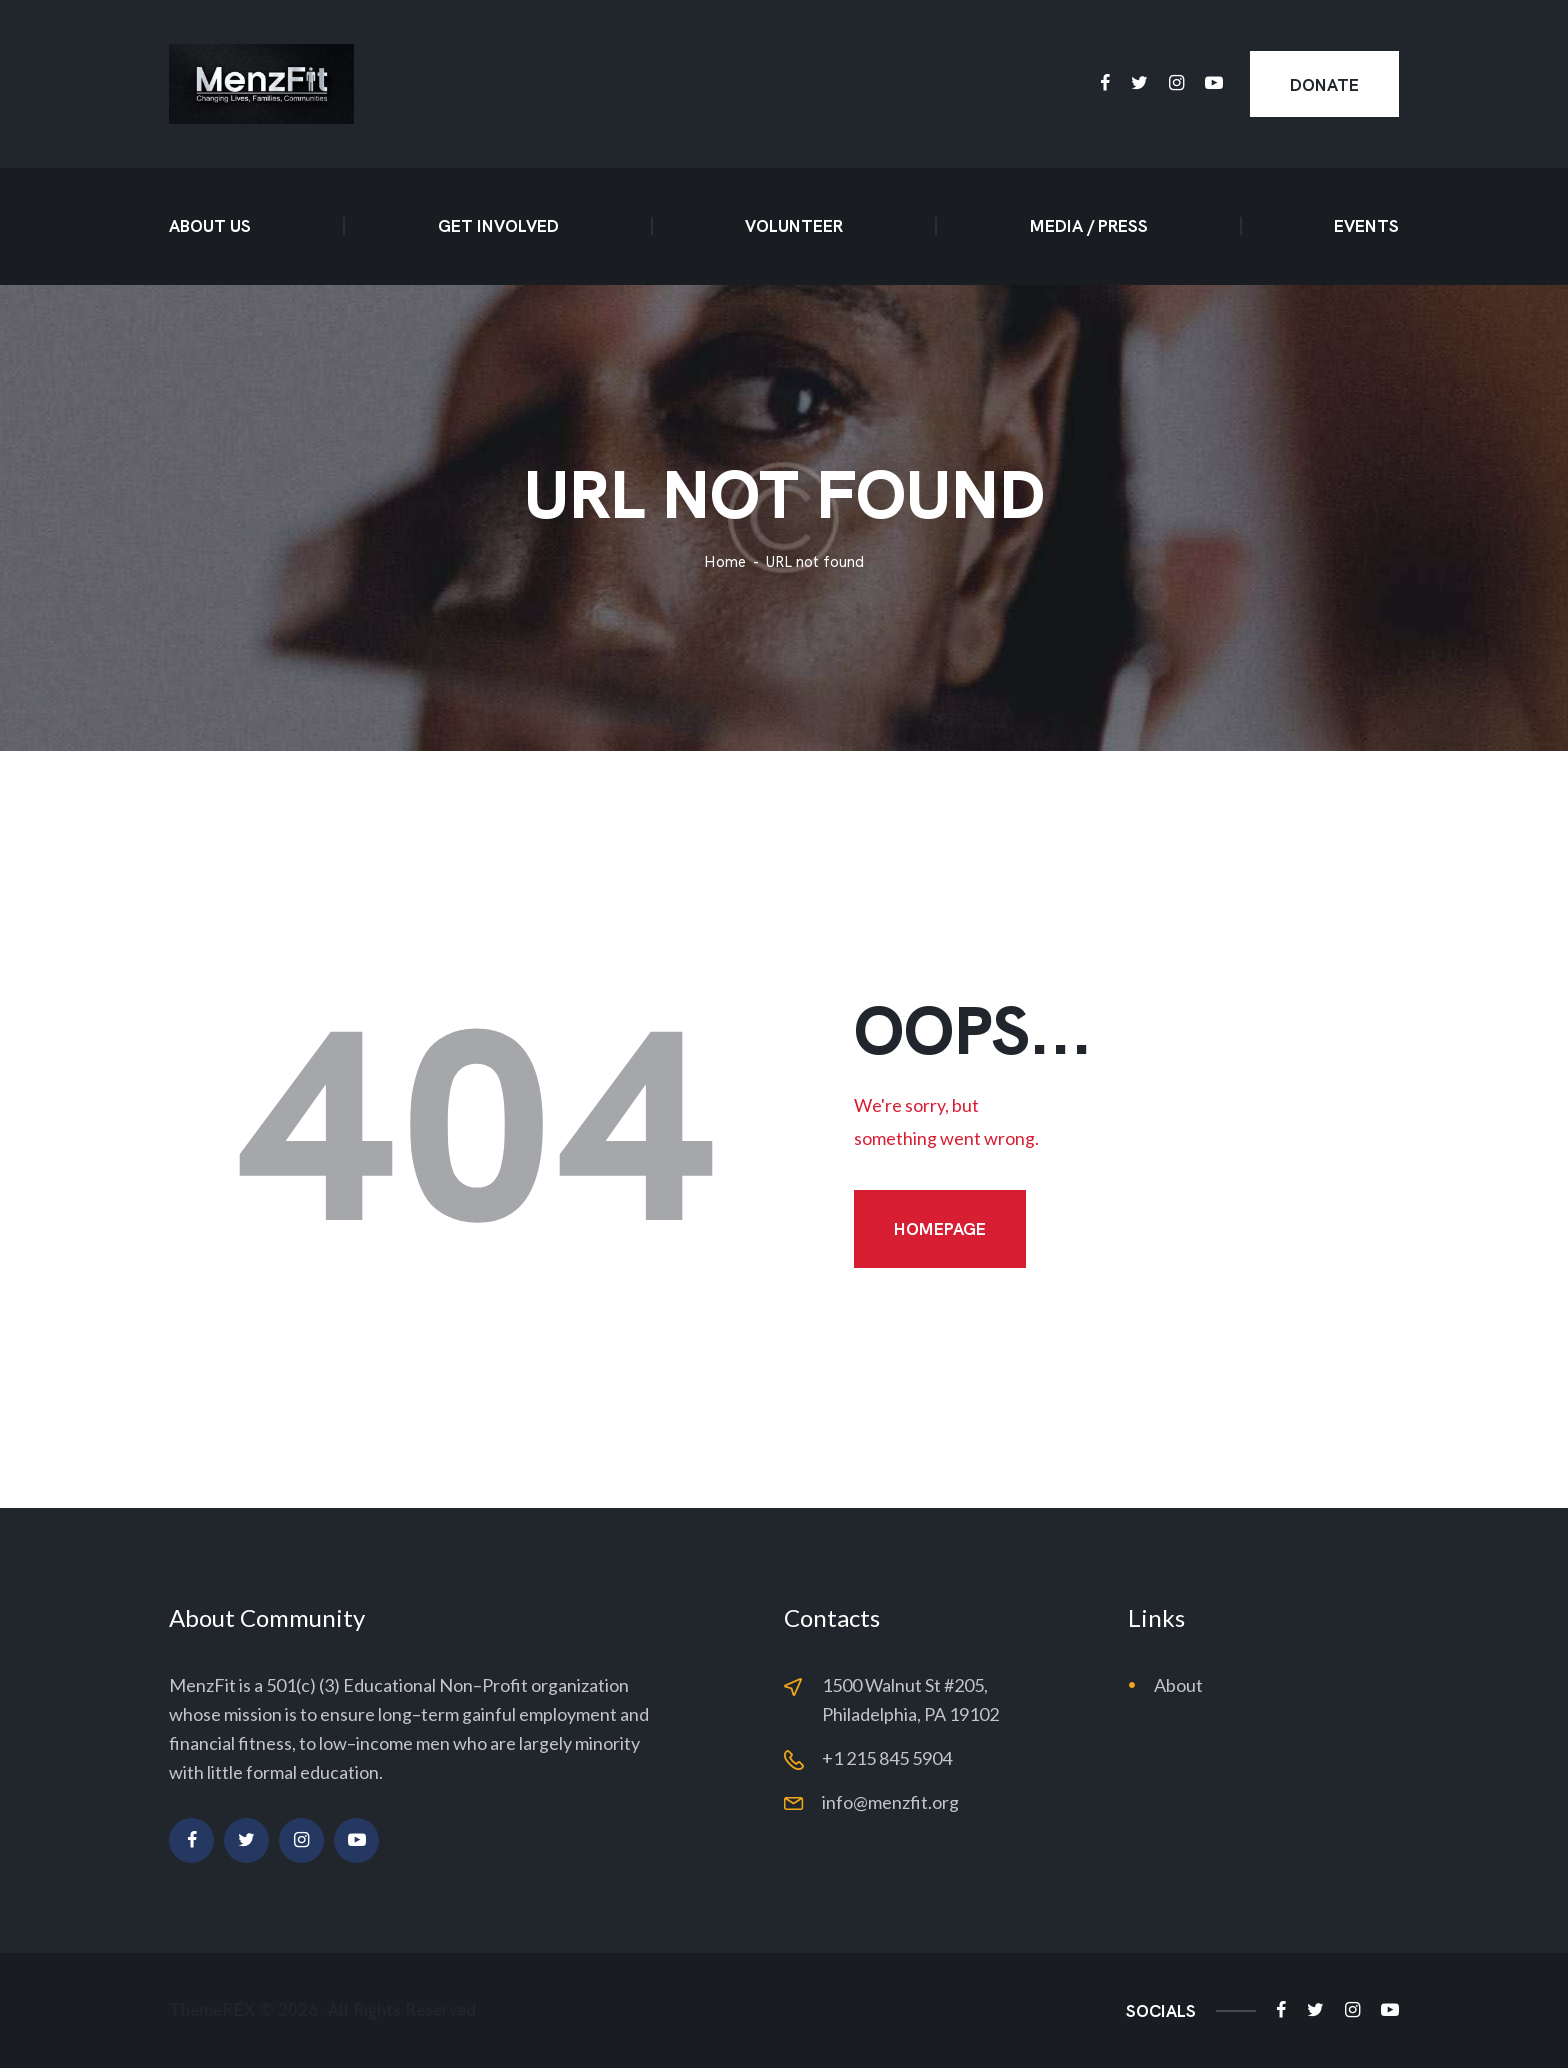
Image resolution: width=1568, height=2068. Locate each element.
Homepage (940, 1229)
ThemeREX (212, 2010)
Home (725, 562)
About (1178, 1685)
